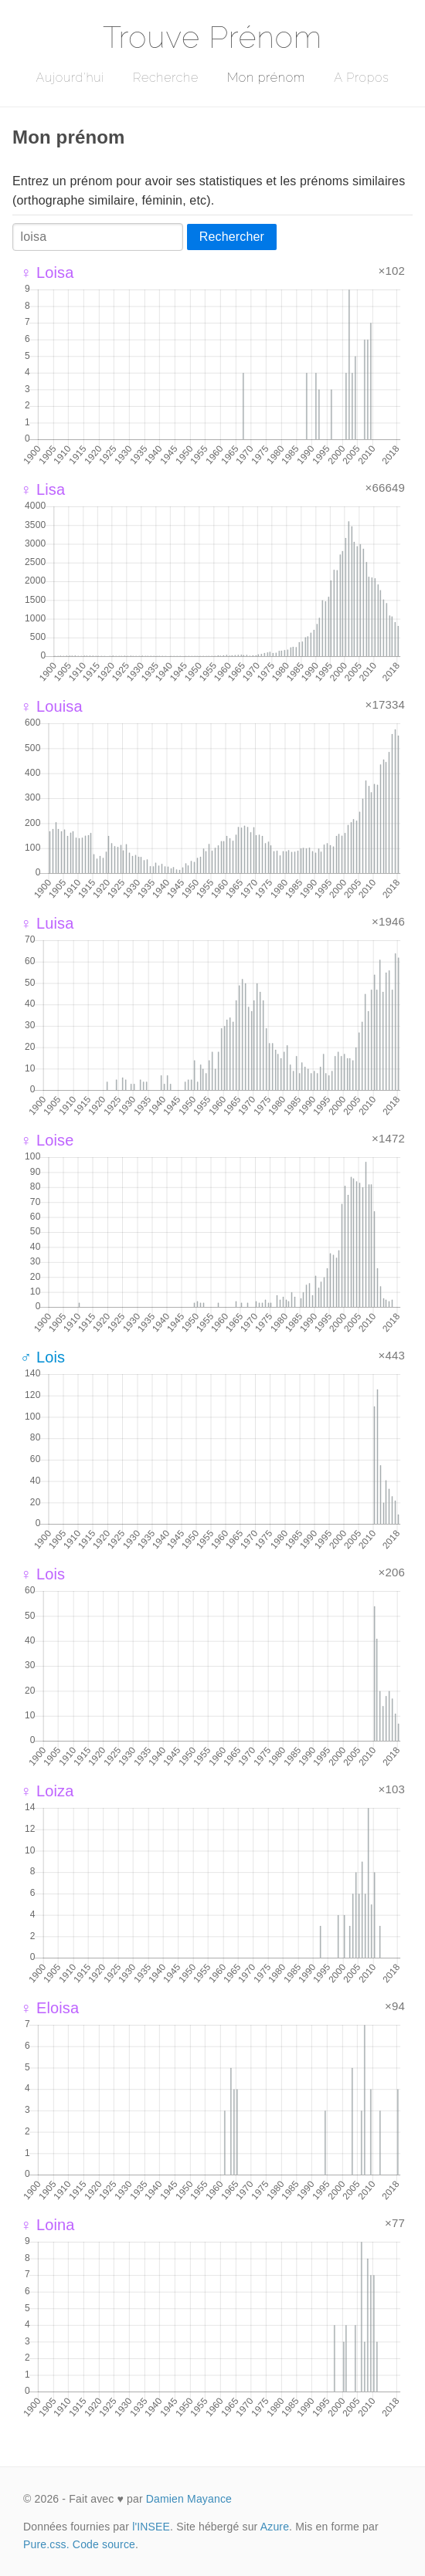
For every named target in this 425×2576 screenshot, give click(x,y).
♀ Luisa (47, 923)
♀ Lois (42, 1574)
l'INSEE (151, 2526)
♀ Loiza (47, 1790)
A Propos (361, 77)
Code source (104, 2544)
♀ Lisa (42, 489)
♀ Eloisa (49, 2007)
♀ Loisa (47, 272)
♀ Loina (47, 2224)
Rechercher (231, 236)
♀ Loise (47, 1140)
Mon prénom (266, 77)
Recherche (166, 77)
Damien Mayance (189, 2499)
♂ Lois (42, 1357)
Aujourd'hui (70, 77)
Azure (274, 2526)
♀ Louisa (51, 706)
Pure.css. (46, 2544)
